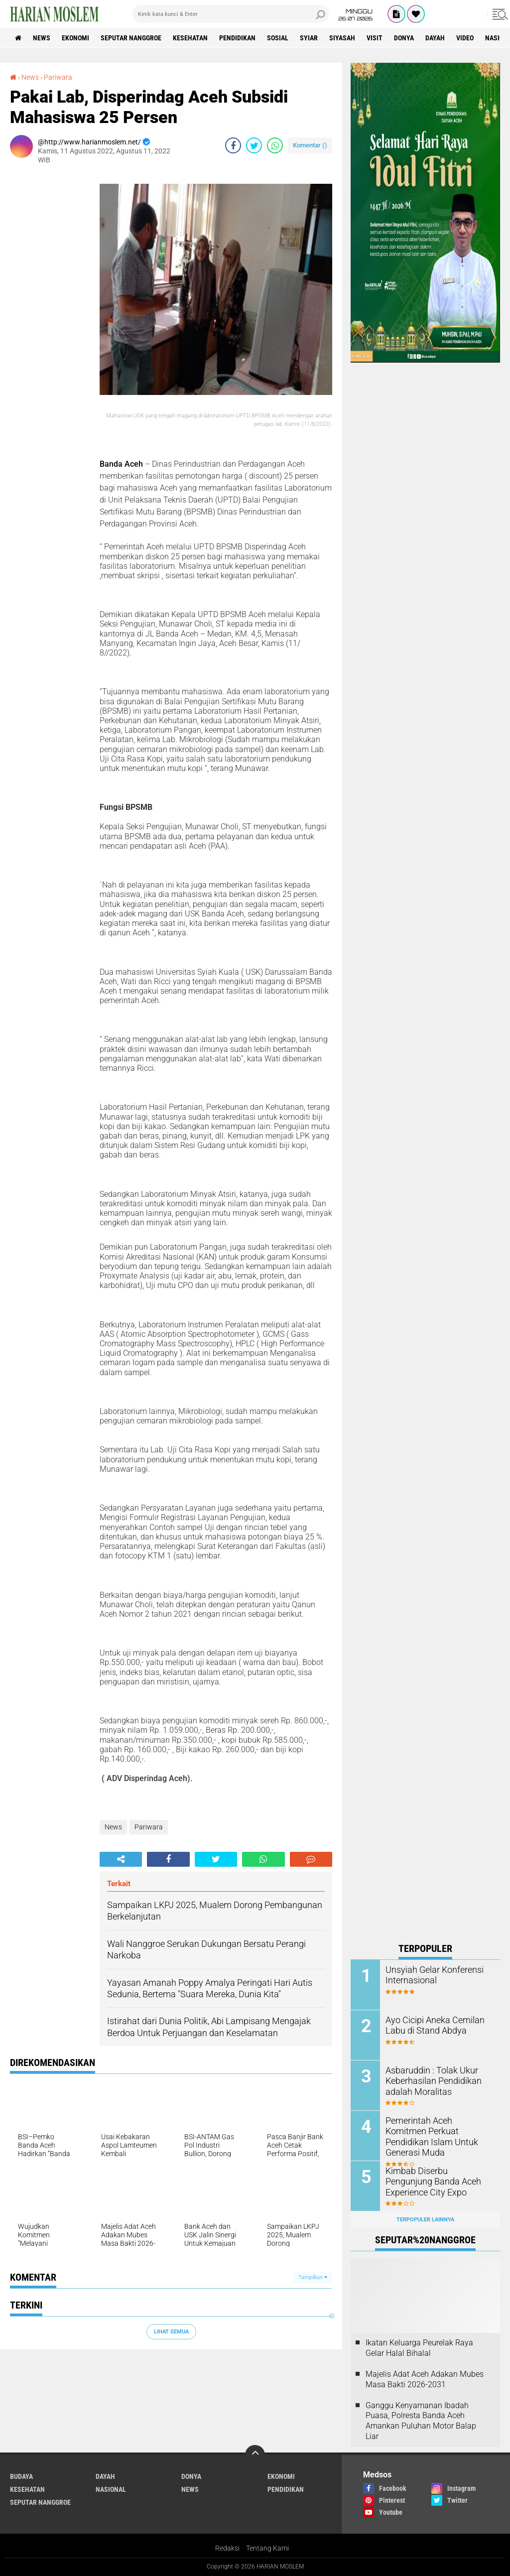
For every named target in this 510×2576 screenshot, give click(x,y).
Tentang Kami (267, 2548)
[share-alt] (121, 1859)
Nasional (111, 2489)
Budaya (21, 2476)
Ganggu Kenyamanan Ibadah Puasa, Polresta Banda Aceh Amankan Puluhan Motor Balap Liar (421, 2421)
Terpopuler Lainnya (425, 2219)
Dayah (435, 38)
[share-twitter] (254, 145)
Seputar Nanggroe (131, 38)
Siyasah (342, 38)
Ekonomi (75, 38)
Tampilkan (312, 2277)
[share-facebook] (233, 145)
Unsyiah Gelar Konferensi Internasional (429, 1975)
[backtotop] (255, 2455)
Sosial (277, 38)
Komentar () (310, 145)
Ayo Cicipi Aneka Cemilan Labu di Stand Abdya (430, 2025)
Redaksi (227, 2548)
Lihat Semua (171, 2331)
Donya (404, 38)
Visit (374, 38)
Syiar (309, 38)
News (41, 38)
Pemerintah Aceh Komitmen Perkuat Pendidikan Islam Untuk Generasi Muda (434, 2131)
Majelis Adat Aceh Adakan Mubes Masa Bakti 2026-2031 (425, 2379)
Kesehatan (190, 38)
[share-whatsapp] (275, 145)
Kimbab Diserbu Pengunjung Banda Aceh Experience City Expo (435, 2181)
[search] (230, 14)
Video (465, 38)
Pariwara (58, 77)
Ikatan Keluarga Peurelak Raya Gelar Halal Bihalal (419, 2348)
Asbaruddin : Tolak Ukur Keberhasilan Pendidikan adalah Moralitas (429, 2080)
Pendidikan (237, 38)
